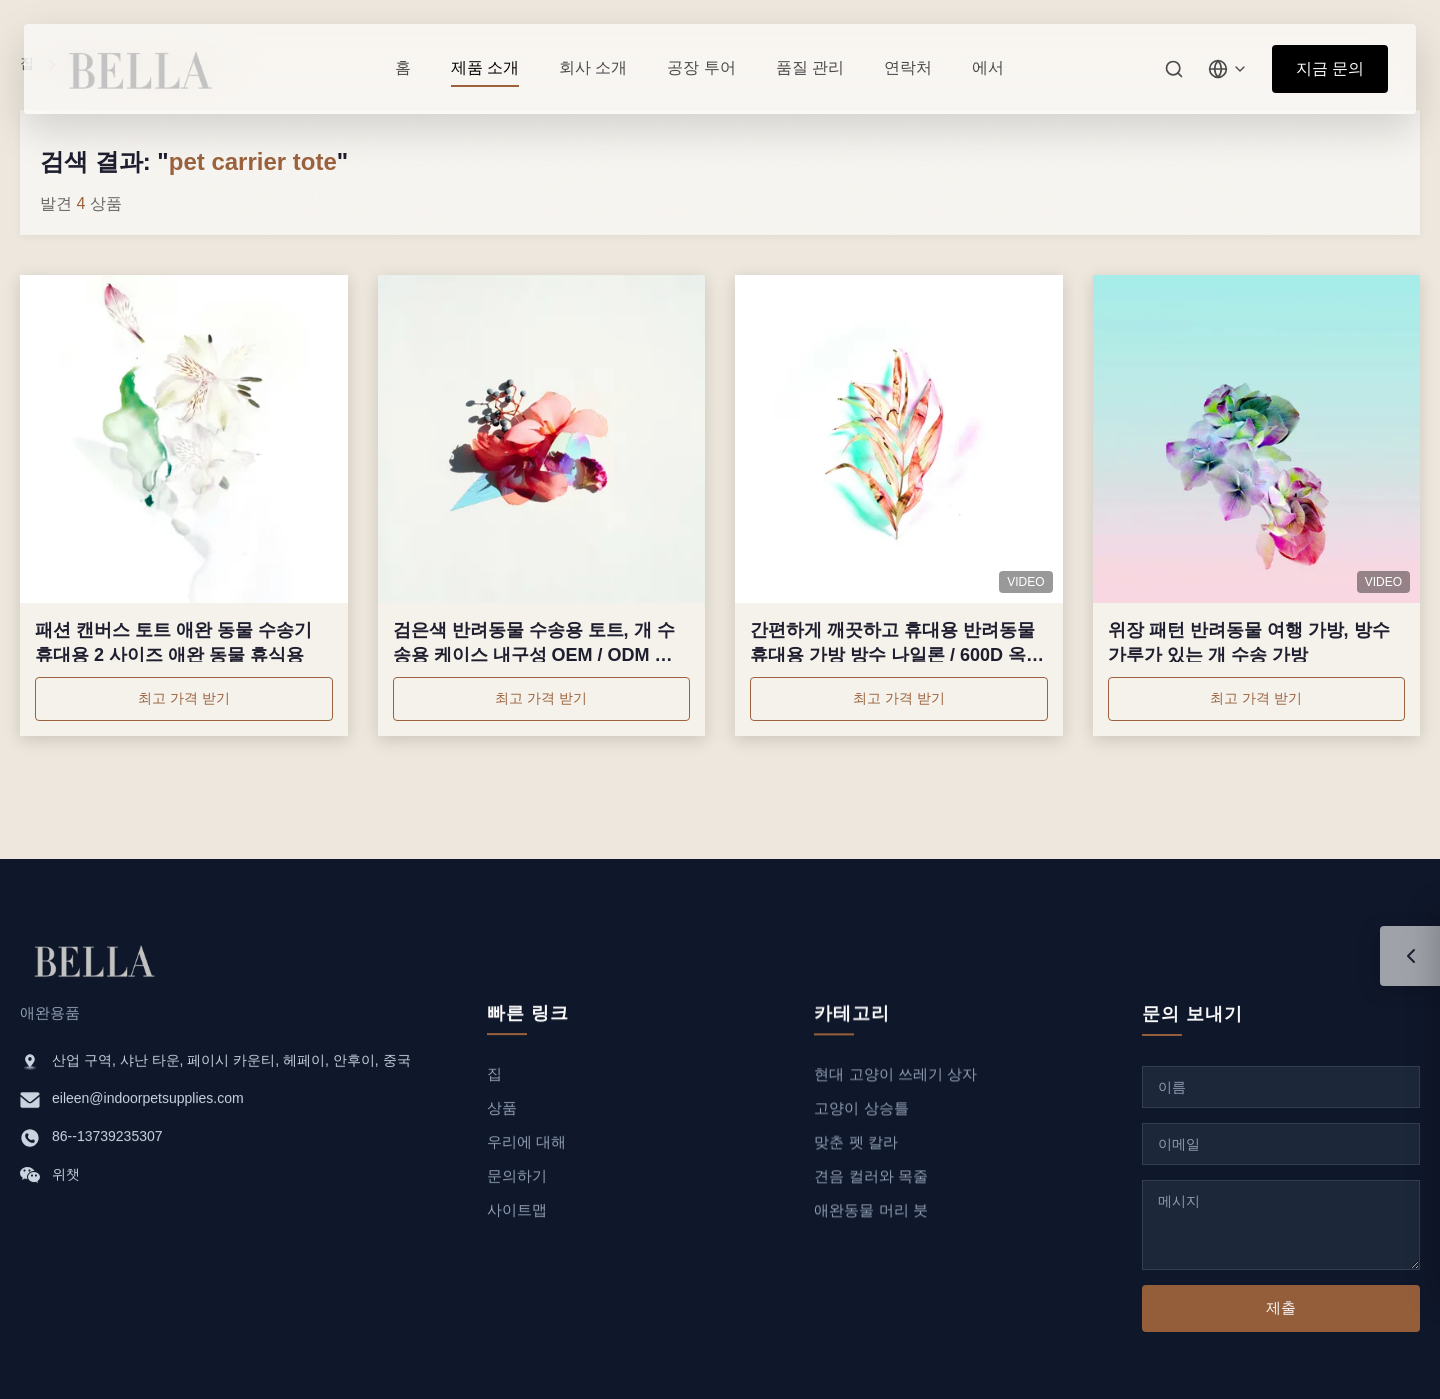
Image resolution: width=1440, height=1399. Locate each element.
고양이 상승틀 (861, 1120)
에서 (988, 67)
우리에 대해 (526, 1147)
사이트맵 (517, 1215)
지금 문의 (1330, 68)
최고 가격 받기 (184, 698)
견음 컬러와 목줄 (870, 1188)
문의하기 (517, 1181)
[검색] (1174, 69)
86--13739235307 (107, 1139)
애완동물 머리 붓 (870, 1222)
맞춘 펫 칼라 (855, 1154)
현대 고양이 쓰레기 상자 (895, 1086)
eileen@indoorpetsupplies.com (148, 1101)
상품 (502, 1113)
